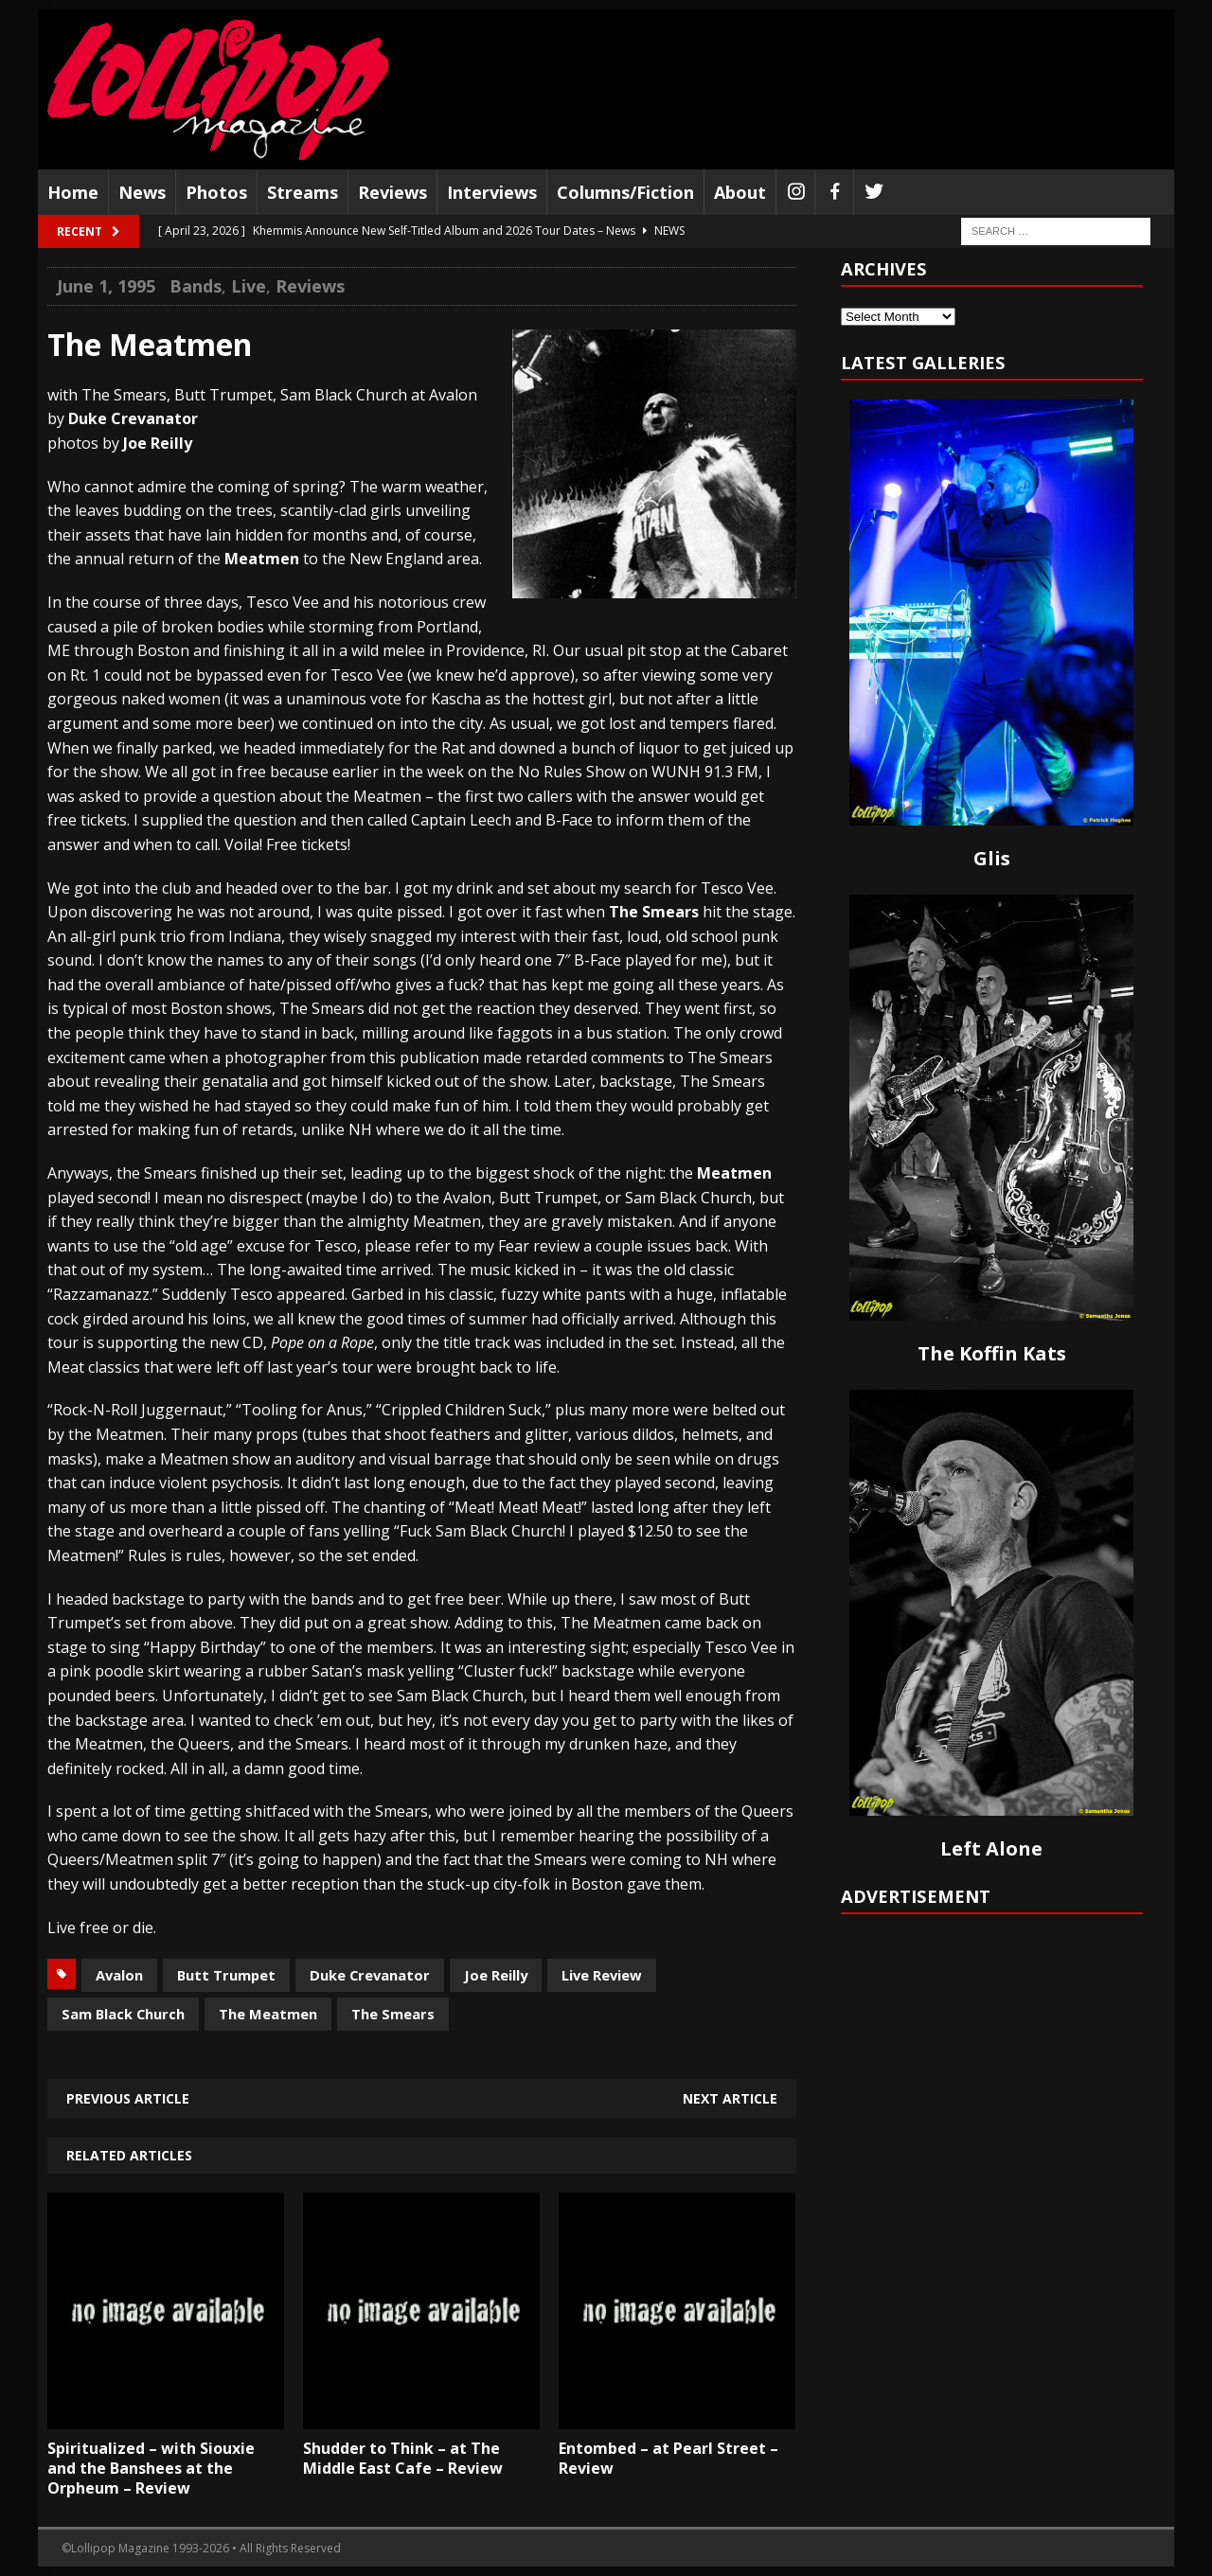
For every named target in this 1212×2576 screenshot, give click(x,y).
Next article (730, 2098)
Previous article (127, 2098)
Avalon (119, 1974)
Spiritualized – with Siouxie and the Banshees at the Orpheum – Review (151, 2468)
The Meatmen (268, 2013)
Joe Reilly (495, 1974)
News (142, 192)
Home (72, 192)
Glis (991, 858)
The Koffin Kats (992, 1353)
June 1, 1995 (106, 286)
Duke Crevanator (370, 1974)
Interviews (492, 192)
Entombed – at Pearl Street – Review (668, 2458)
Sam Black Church (123, 2013)
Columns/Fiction (625, 192)
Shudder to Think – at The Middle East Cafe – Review (403, 2458)
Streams (302, 192)
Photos (216, 192)
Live (248, 286)
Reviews (392, 192)
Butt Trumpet (226, 1974)
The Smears (393, 2013)
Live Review (601, 1974)
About (740, 192)
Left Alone (991, 1848)
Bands (195, 286)
